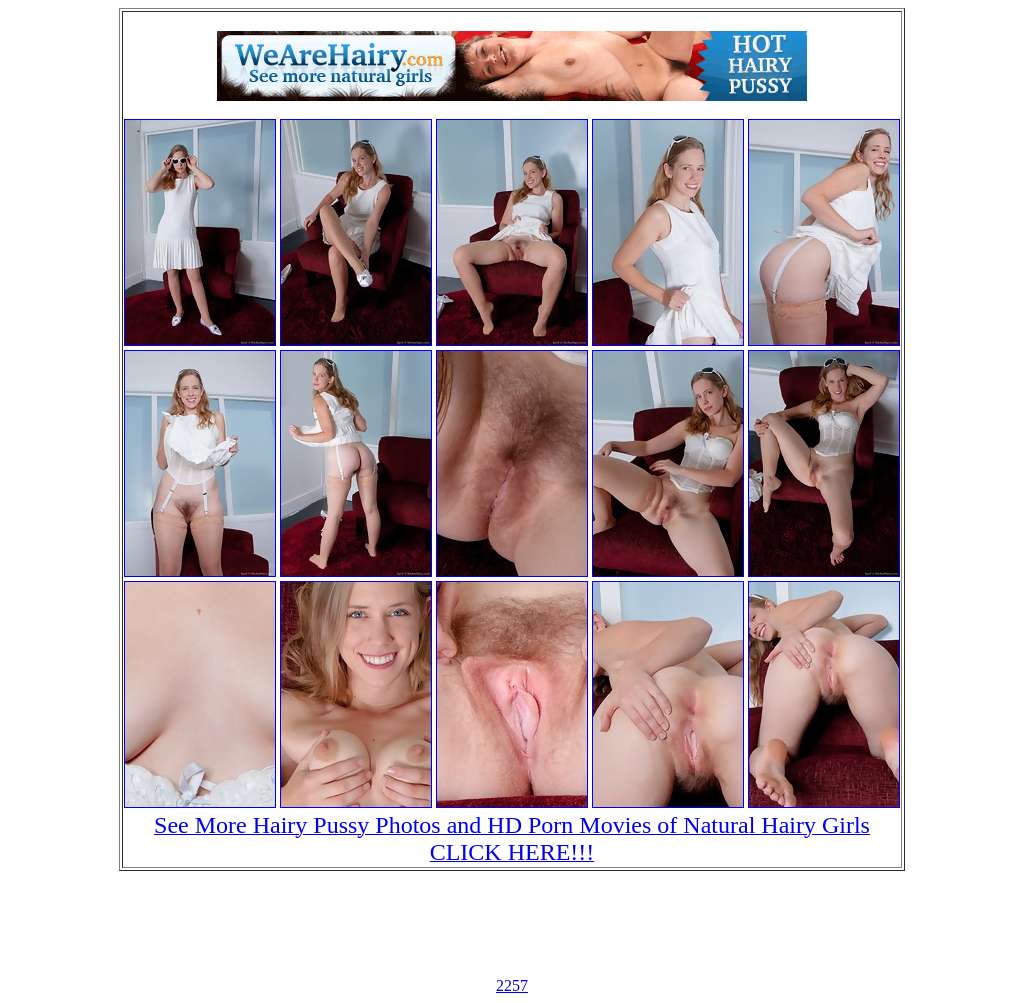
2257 (512, 985)
